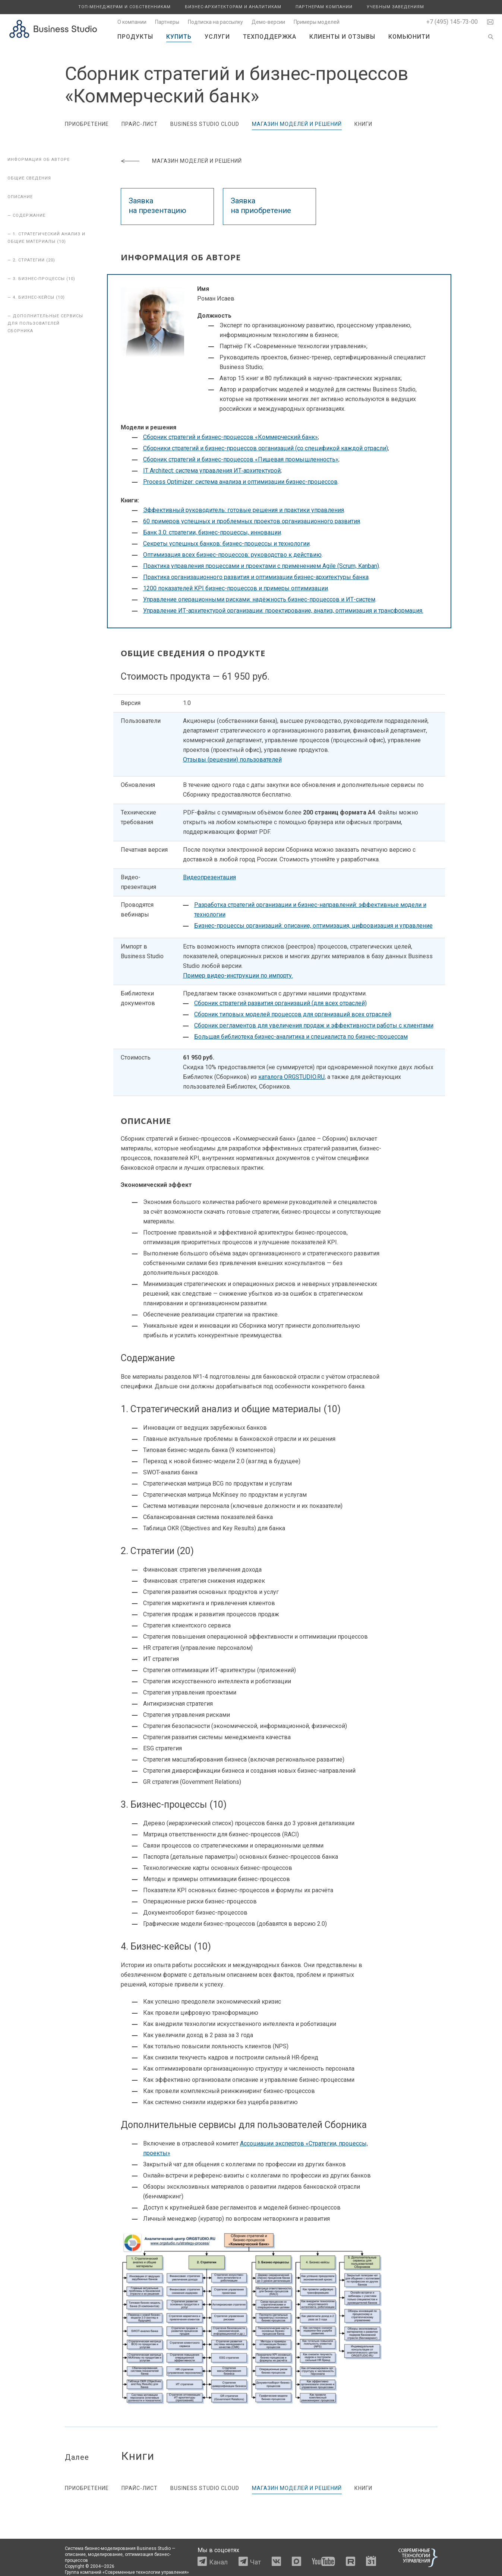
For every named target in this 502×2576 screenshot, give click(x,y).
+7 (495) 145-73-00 (452, 21)
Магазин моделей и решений (297, 124)
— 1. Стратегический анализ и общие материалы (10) (46, 238)
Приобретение (87, 124)
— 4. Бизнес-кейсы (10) (36, 297)
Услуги (217, 36)
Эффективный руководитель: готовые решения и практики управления (243, 510)
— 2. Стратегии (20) (31, 260)
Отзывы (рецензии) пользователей (232, 759)
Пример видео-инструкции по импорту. (238, 975)
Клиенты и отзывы (342, 36)
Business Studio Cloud (204, 124)
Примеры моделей (317, 22)
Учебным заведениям (395, 6)
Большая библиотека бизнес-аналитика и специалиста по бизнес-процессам (301, 1036)
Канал (218, 2562)
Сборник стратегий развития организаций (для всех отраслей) (280, 1003)
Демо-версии (268, 22)
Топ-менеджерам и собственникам (124, 6)
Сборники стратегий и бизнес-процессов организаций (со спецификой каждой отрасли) (265, 448)
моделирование (105, 2554)
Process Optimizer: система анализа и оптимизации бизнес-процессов (240, 481)
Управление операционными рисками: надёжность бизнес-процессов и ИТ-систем (259, 599)
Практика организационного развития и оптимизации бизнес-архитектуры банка (256, 577)
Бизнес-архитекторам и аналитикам (233, 6)
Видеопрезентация (209, 877)
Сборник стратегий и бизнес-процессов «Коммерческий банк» (230, 437)
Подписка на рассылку (215, 22)
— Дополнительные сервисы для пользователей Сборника (45, 323)
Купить (179, 36)
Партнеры (167, 22)
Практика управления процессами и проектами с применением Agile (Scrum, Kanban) (261, 565)
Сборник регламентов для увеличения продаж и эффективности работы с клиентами (313, 1025)
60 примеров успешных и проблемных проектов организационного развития (251, 521)
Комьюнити (409, 36)
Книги (363, 124)
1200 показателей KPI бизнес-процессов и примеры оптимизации (235, 588)
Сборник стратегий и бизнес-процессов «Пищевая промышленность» (240, 459)
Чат (255, 2562)
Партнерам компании (324, 6)
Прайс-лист (139, 124)
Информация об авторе (38, 159)
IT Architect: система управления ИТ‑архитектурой (212, 470)
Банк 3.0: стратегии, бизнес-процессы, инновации (212, 532)
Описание (20, 196)
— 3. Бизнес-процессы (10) (41, 278)
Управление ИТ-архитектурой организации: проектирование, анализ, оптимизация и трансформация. (283, 610)
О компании (131, 22)
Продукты (135, 36)
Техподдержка (269, 36)
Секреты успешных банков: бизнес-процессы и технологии (226, 543)
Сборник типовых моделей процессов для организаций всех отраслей (292, 1014)
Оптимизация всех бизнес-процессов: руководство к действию (232, 554)
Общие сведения (29, 178)
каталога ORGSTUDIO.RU (291, 1076)
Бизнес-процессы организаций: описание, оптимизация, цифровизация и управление (313, 925)
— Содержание (26, 215)
